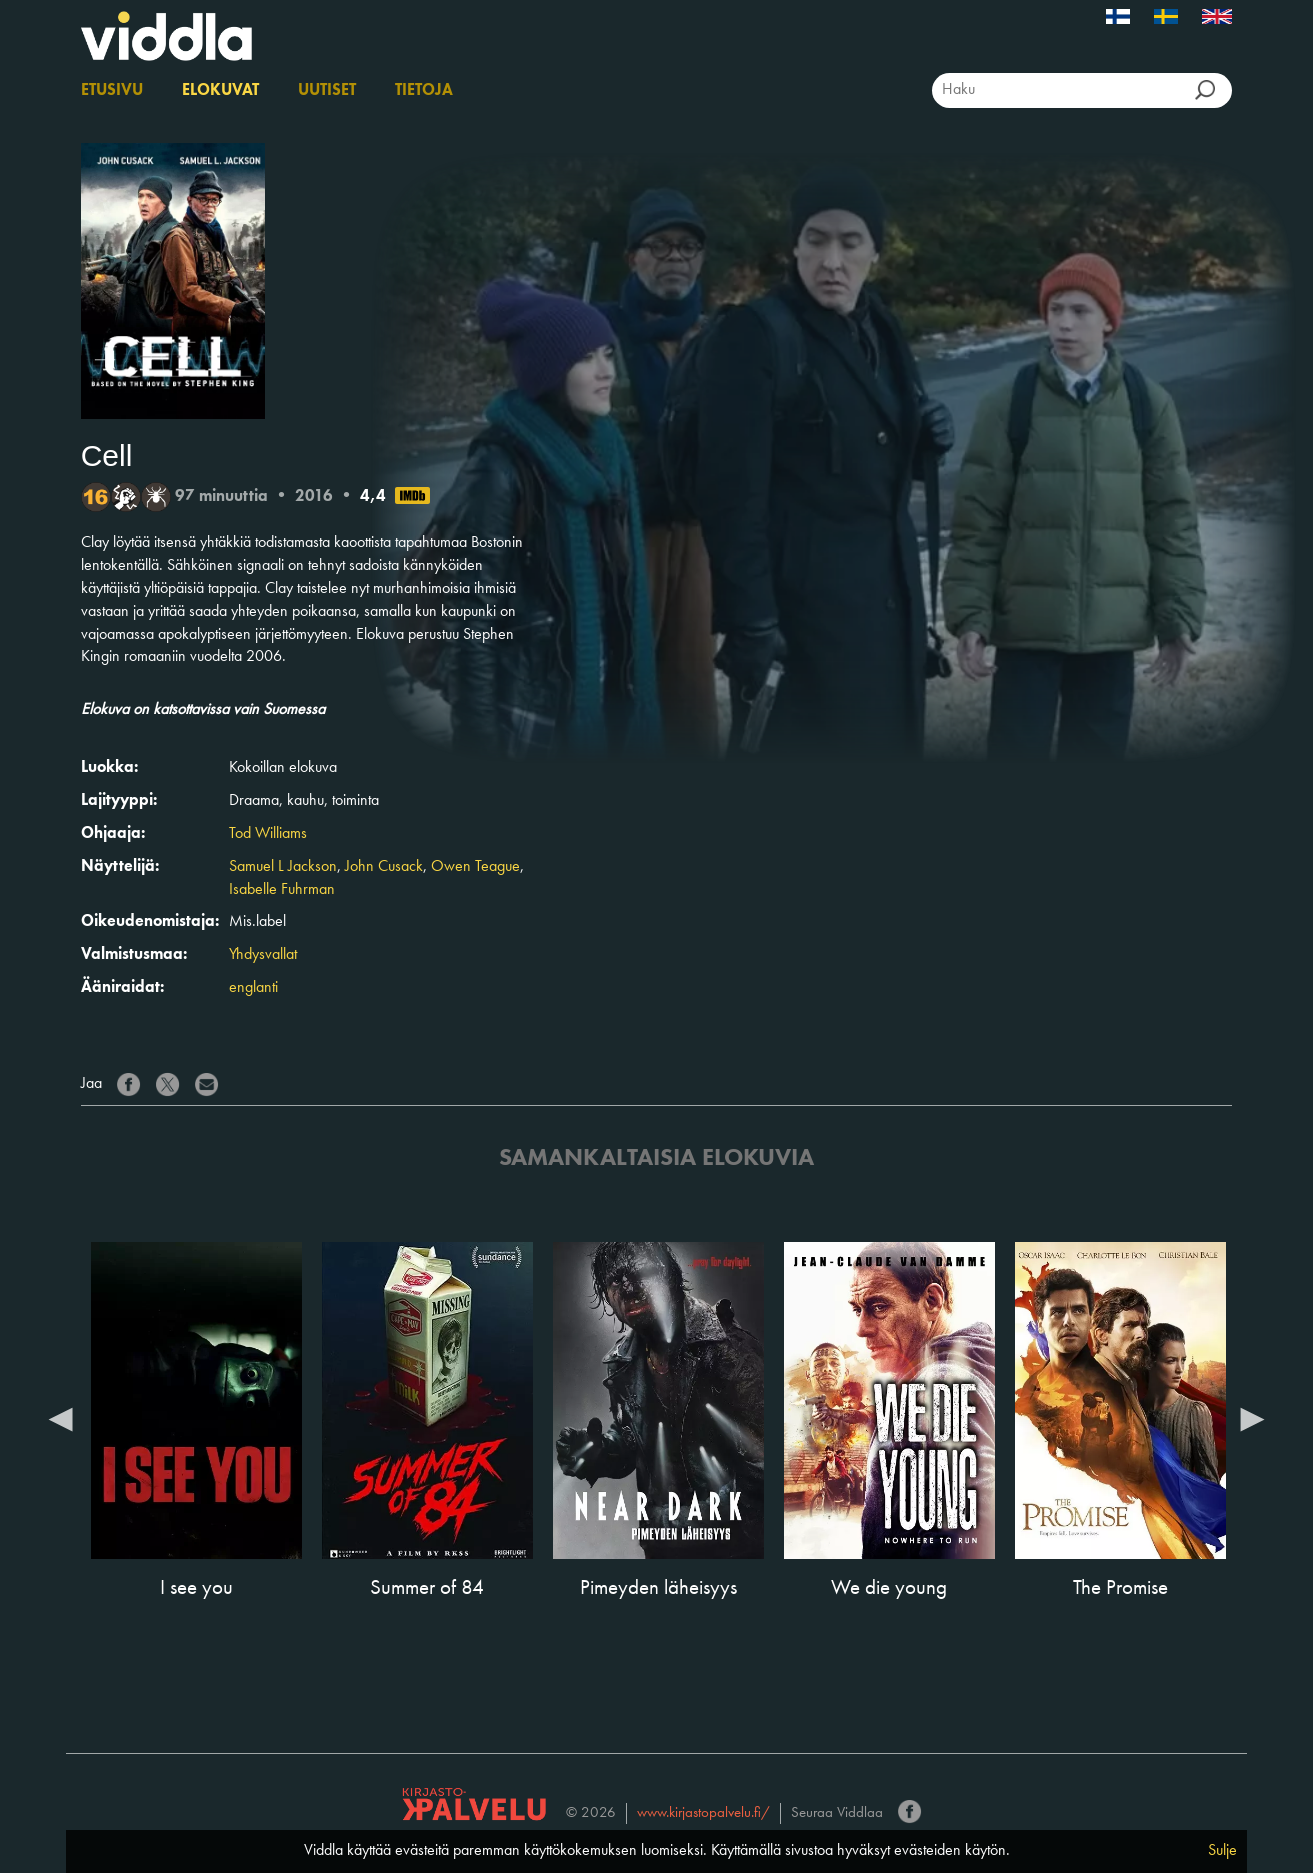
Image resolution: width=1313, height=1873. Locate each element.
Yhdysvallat (263, 955)
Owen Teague (475, 867)
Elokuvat (220, 91)
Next (1252, 1418)
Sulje (1222, 1851)
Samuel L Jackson (283, 867)
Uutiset (327, 91)
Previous (61, 1418)
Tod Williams (268, 834)
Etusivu (112, 91)
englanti (253, 988)
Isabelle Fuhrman (282, 890)
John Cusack (384, 867)
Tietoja (424, 91)
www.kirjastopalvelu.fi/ (703, 1813)
